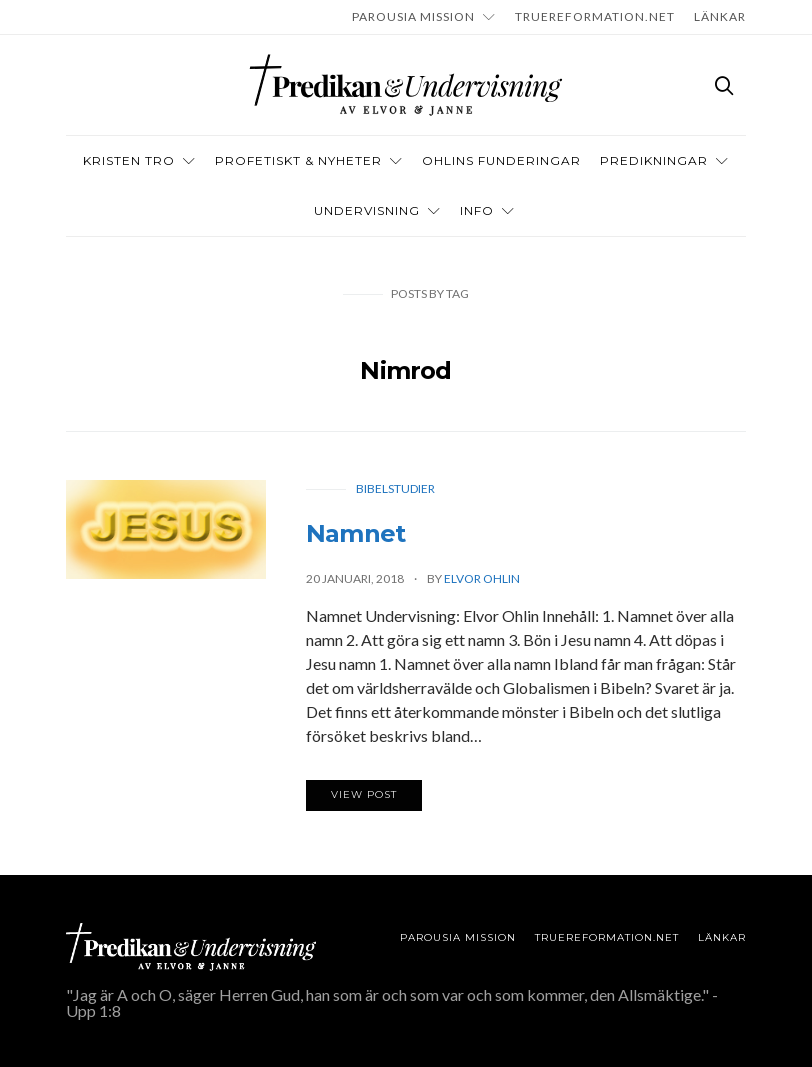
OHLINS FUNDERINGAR (501, 160)
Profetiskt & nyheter (298, 160)
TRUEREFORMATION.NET (595, 16)
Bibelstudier (395, 488)
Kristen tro (129, 160)
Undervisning (367, 210)
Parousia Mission (413, 16)
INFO (477, 210)
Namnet (355, 533)
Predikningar (654, 160)
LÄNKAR (720, 16)
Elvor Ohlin (482, 578)
